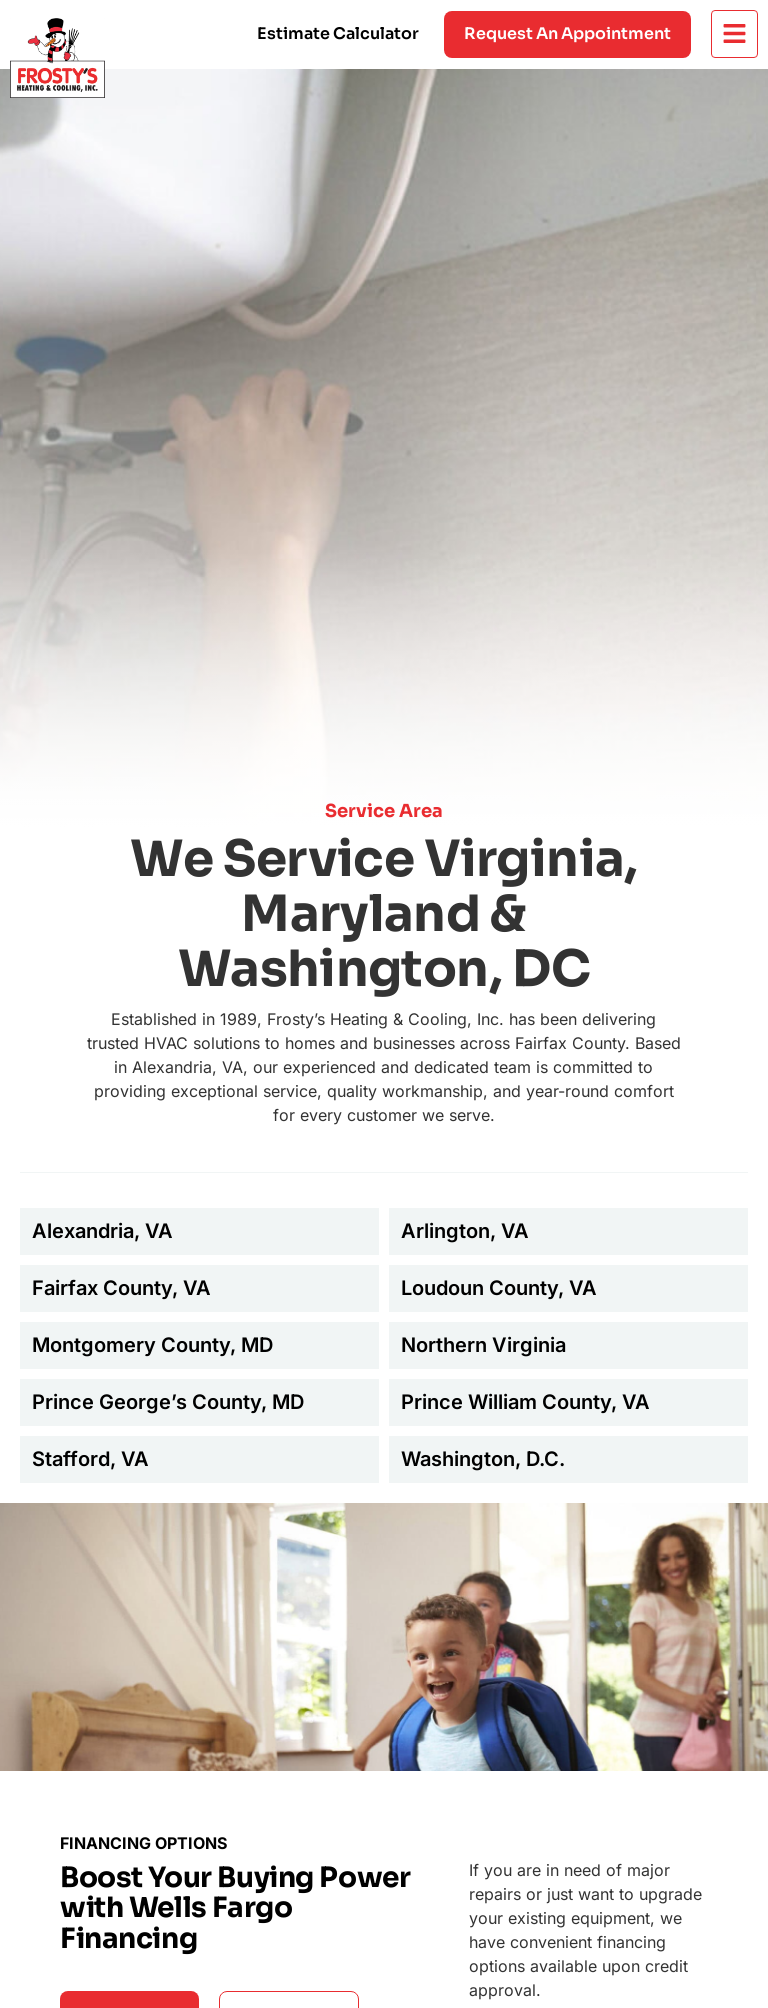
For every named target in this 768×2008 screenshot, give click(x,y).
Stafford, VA (90, 1459)
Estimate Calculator (338, 33)
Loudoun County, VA (499, 1288)
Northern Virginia (483, 1345)
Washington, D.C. (483, 1459)
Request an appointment (567, 33)
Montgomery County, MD (152, 1345)
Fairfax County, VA (121, 1288)
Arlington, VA (465, 1231)
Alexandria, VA (102, 1231)
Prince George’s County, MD (168, 1402)
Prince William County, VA (525, 1402)
